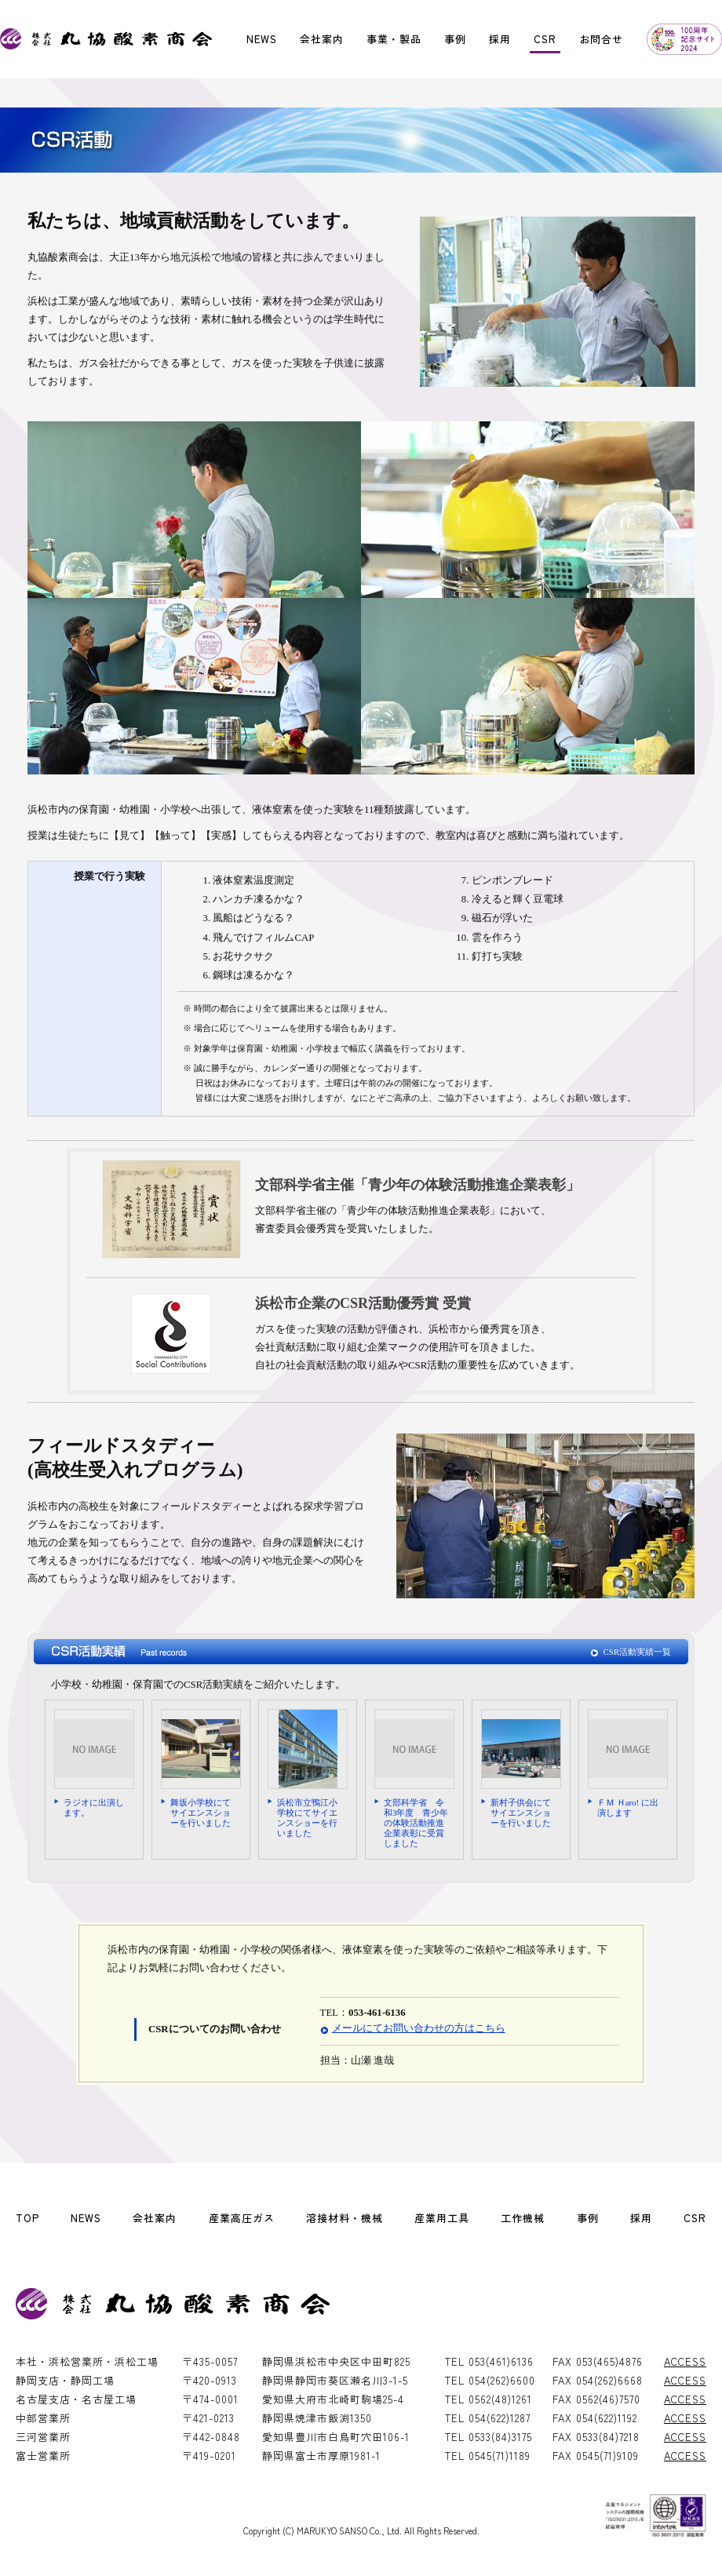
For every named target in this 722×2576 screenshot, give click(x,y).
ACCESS (685, 2361)
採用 (500, 38)
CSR (545, 38)
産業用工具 (441, 2217)
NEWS (261, 38)
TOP (27, 2217)
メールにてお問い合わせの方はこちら (418, 2028)
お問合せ (601, 38)
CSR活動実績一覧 (637, 1651)
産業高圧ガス (242, 2217)
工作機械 (523, 2217)
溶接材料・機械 (344, 2217)
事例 (455, 38)
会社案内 (322, 38)
